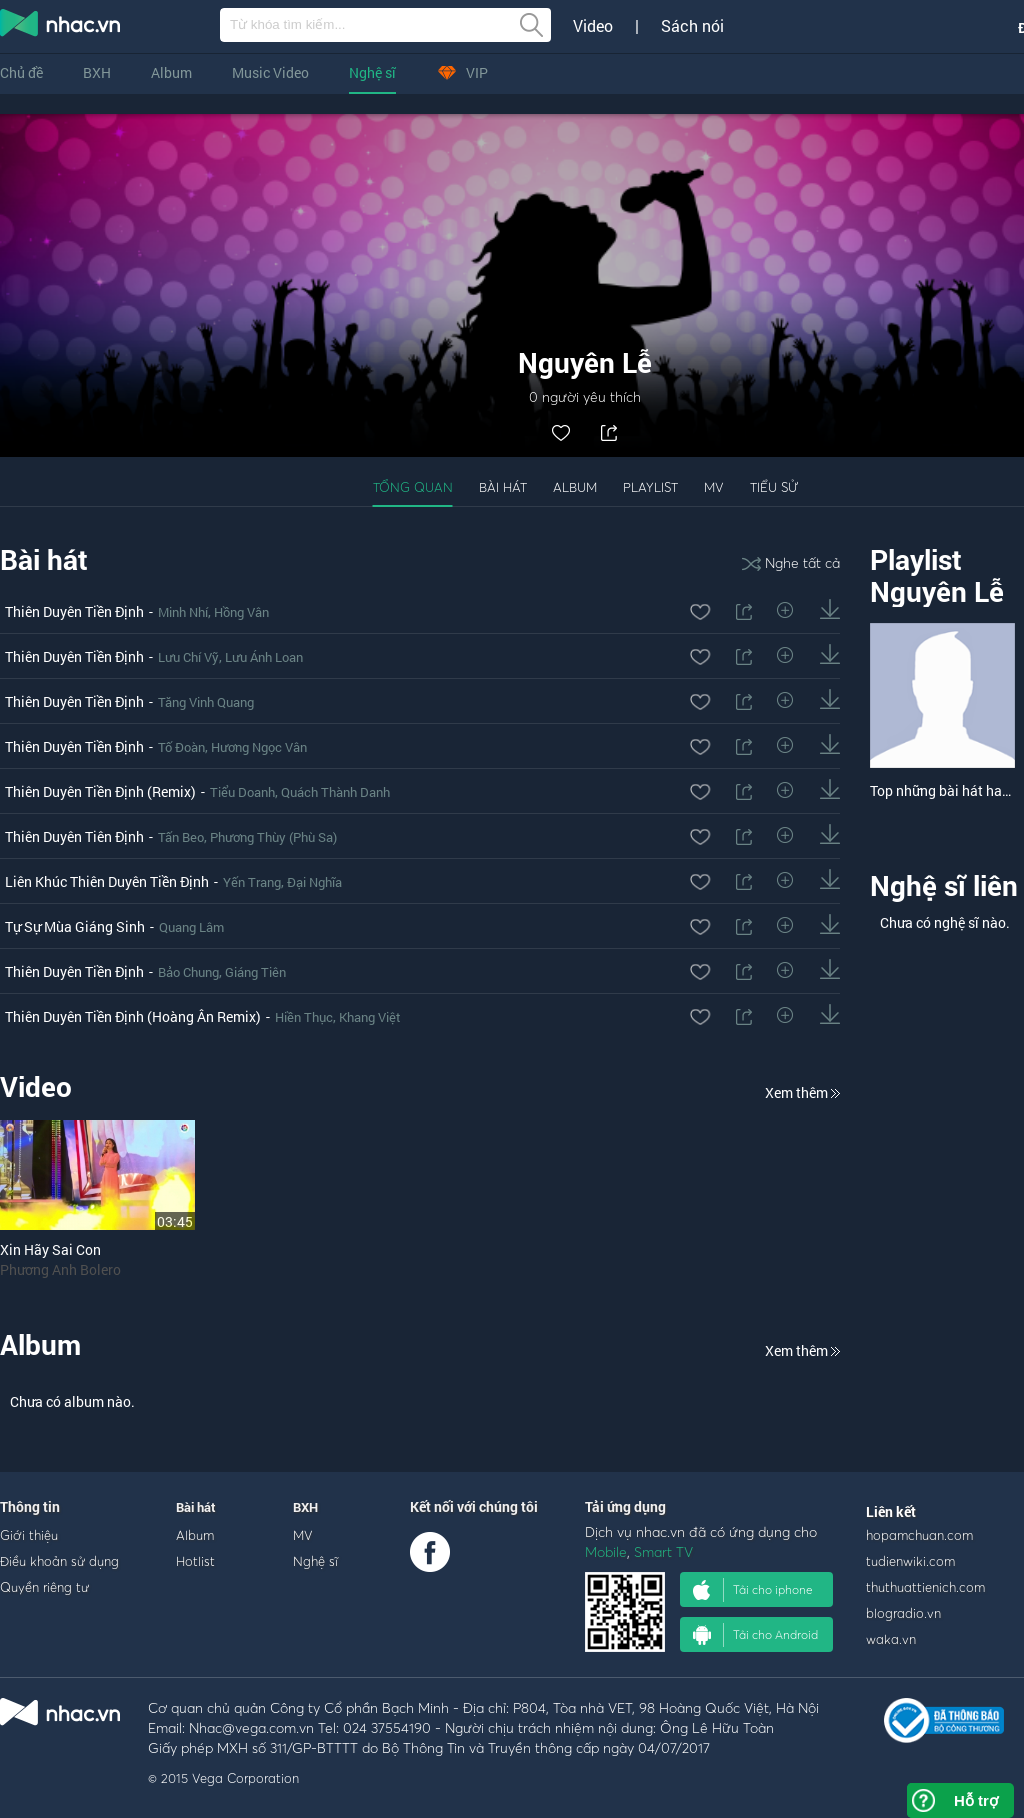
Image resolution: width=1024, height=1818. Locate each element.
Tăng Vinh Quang (206, 702)
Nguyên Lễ (937, 591)
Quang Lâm (191, 927)
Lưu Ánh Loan (264, 657)
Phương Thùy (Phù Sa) (273, 837)
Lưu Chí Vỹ (188, 657)
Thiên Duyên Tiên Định (74, 836)
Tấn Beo (181, 837)
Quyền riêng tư (44, 1587)
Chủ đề (21, 72)
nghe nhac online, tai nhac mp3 (61, 27)
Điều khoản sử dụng (59, 1561)
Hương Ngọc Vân (259, 747)
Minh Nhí (183, 612)
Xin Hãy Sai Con (50, 1249)
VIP (462, 72)
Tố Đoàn (181, 747)
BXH (97, 72)
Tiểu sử (774, 487)
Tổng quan (413, 487)
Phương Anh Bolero (60, 1269)
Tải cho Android (755, 1635)
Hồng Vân (241, 612)
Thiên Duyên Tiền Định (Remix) (100, 791)
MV (714, 487)
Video (593, 26)
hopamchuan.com (919, 1535)
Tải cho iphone (753, 1590)
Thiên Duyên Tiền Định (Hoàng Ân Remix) (133, 1016)
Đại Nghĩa (314, 882)
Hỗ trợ (976, 1800)
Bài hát (503, 487)
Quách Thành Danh (335, 792)
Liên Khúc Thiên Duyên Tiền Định (107, 881)
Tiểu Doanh (242, 792)
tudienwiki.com (910, 1561)
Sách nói (692, 26)
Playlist (650, 487)
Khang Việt (370, 1017)
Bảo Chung (188, 972)
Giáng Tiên (255, 972)
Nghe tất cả (791, 562)
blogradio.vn (903, 1613)
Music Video (270, 72)
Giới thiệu (29, 1535)
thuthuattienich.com (925, 1587)
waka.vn (891, 1639)
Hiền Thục (304, 1017)
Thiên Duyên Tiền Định (74, 611)
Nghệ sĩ (372, 72)
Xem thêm (802, 1092)
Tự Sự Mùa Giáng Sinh (75, 926)
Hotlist (195, 1561)
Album (171, 72)
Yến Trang (252, 882)
